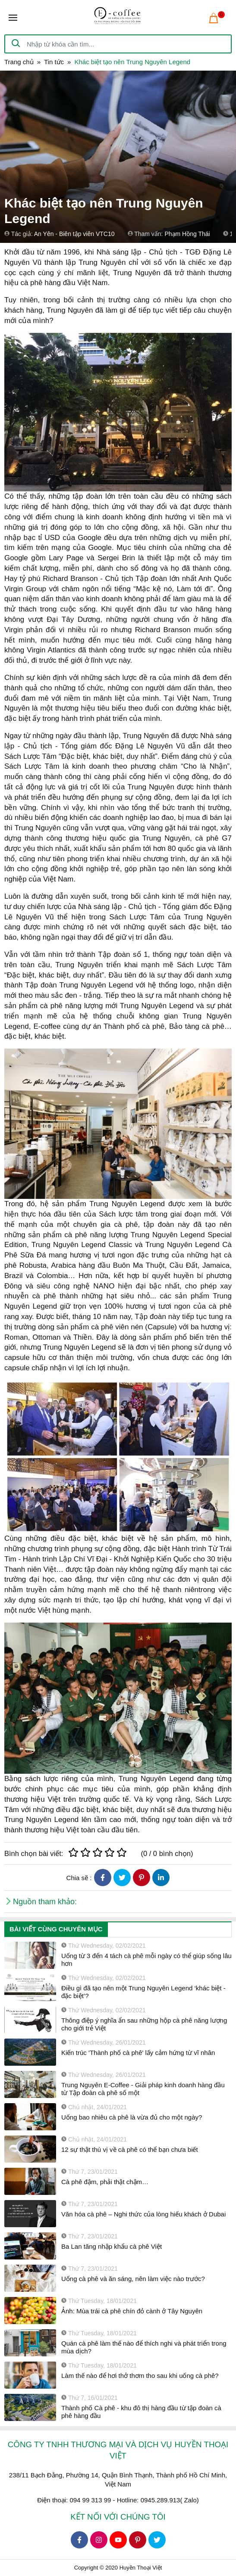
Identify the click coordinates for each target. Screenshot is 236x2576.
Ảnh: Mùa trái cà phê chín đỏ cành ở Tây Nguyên (131, 2311)
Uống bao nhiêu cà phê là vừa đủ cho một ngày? (131, 2117)
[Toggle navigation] (13, 18)
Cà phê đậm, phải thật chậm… (104, 2181)
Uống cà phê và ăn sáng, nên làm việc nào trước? (133, 2278)
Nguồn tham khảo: (45, 1901)
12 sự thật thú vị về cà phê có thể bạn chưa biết (129, 2149)
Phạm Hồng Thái (187, 233)
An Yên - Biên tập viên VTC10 (74, 233)
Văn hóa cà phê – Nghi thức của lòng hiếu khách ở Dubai (143, 2214)
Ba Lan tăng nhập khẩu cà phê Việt (111, 2246)
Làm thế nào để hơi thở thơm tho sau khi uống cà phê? (140, 2375)
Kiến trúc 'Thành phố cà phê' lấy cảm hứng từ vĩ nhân (138, 2052)
